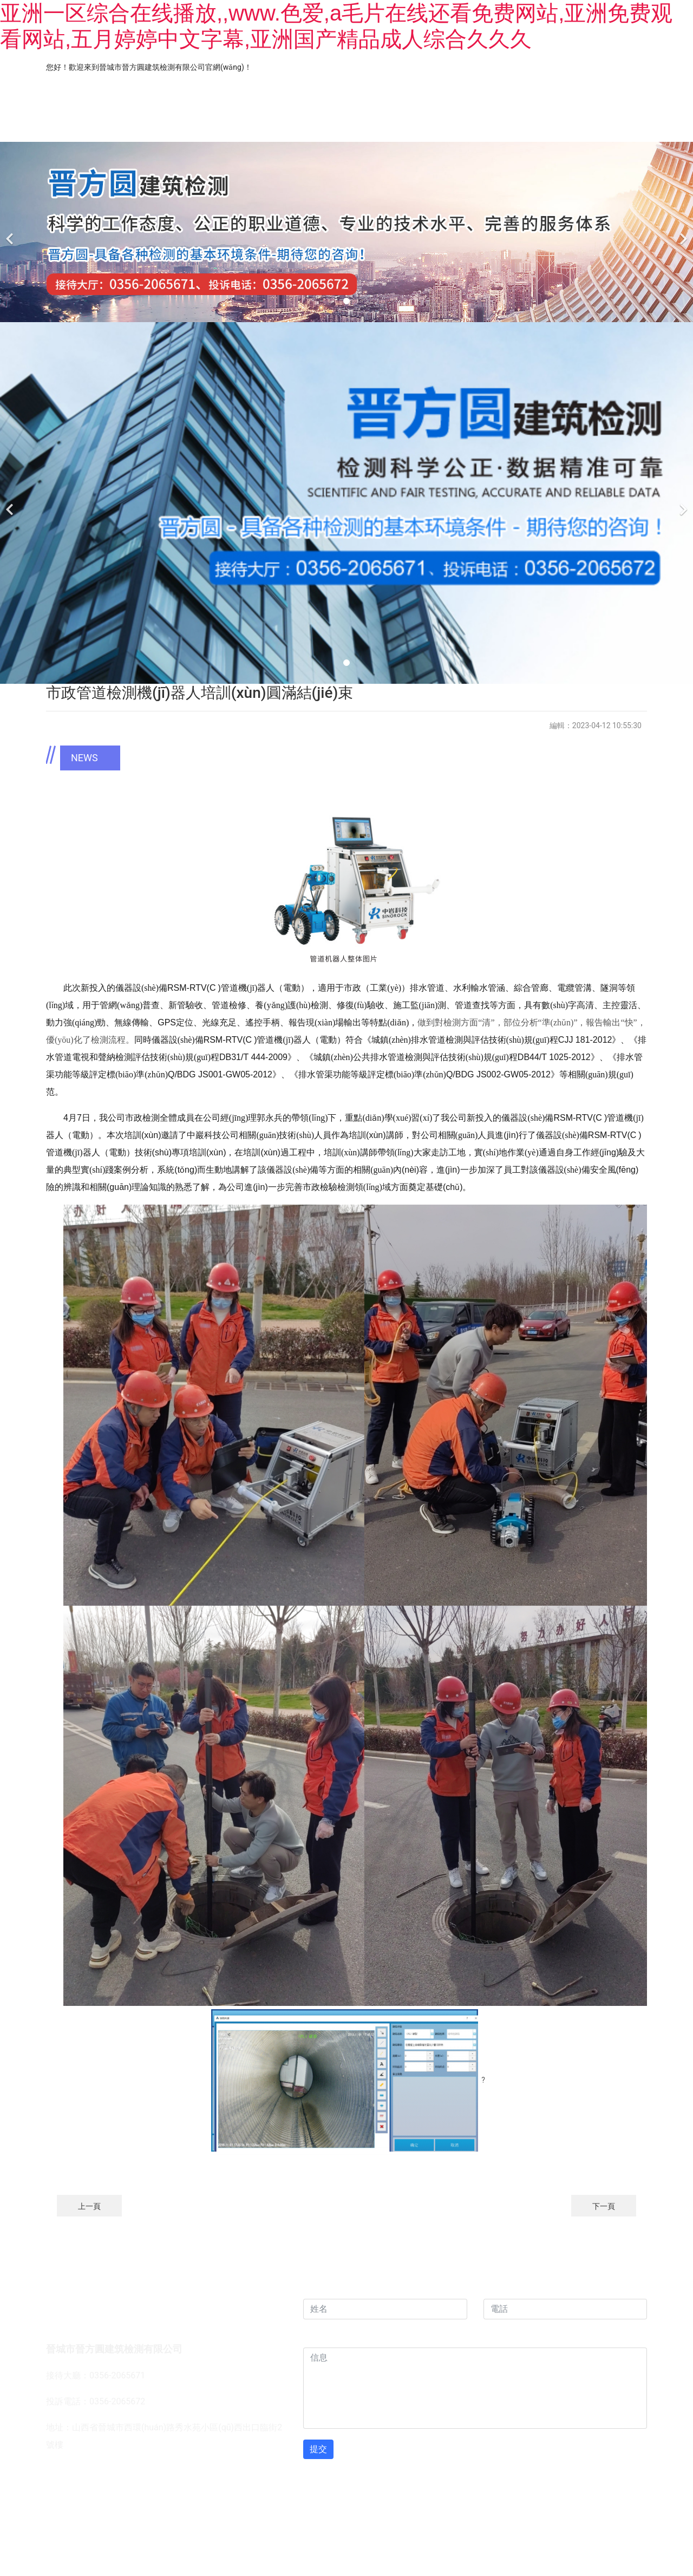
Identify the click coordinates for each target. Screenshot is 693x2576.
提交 (318, 2449)
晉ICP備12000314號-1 (422, 2500)
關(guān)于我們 (146, 124)
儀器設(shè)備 (467, 124)
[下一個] (682, 232)
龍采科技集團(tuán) (318, 2500)
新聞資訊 (566, 124)
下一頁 (603, 2206)
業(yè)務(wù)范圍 (264, 124)
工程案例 (368, 124)
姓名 (314, 2288)
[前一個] (11, 232)
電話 (495, 2288)
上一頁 (89, 2206)
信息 (314, 2336)
